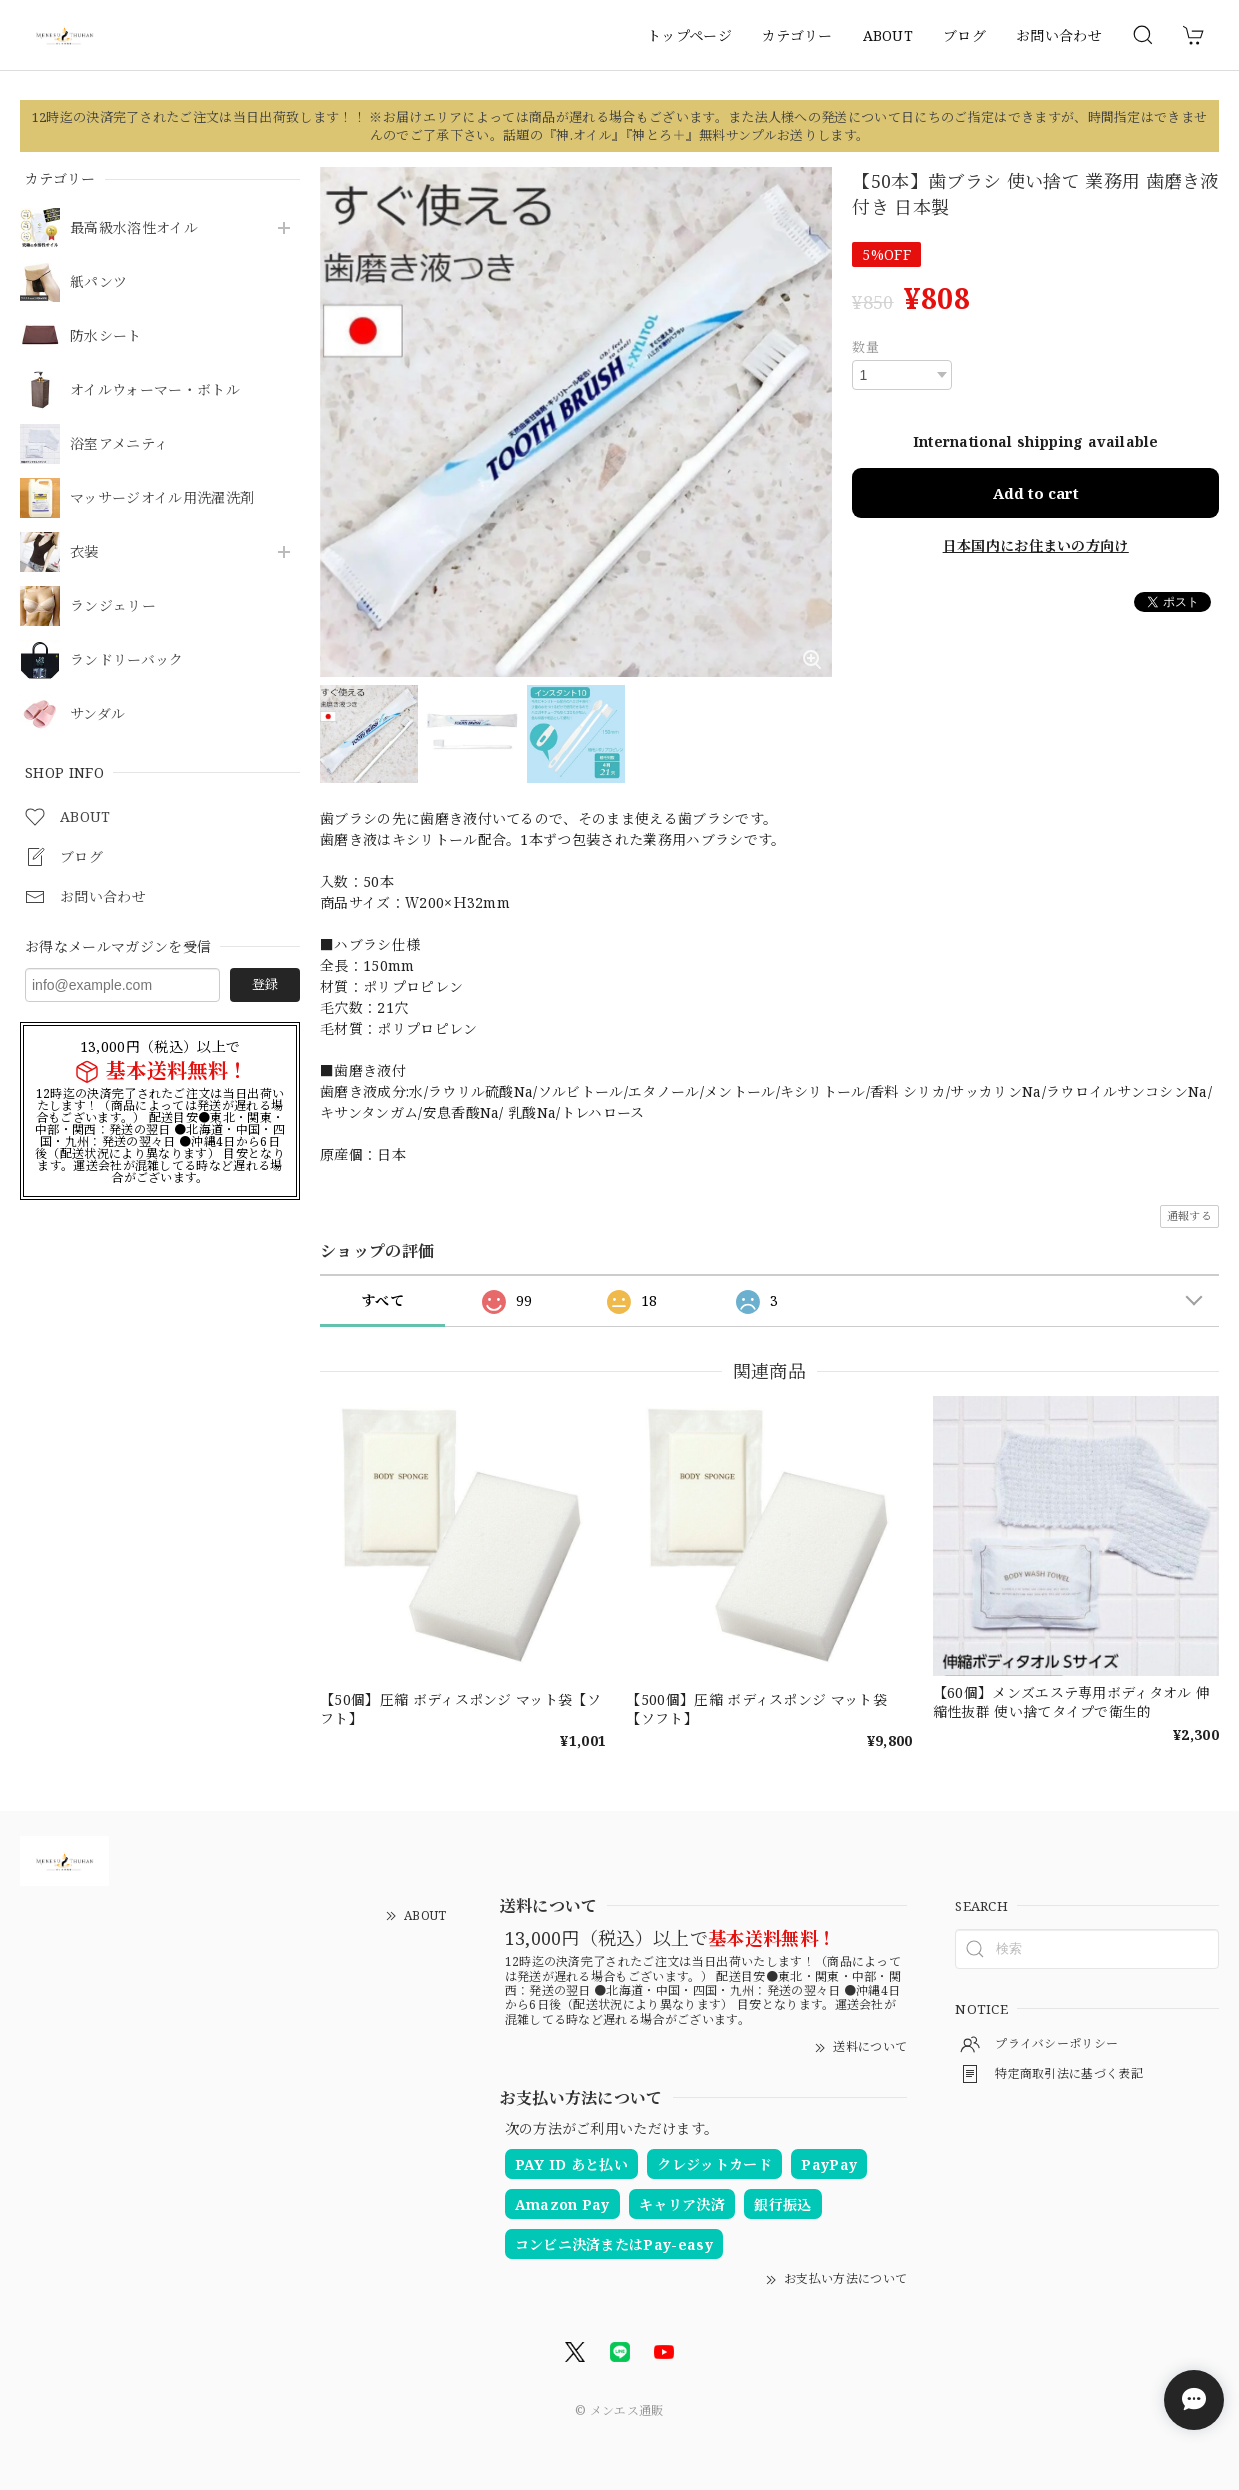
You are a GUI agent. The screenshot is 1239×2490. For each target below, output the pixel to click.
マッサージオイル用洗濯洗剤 (162, 498)
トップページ (689, 35)
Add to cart (1036, 493)
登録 (265, 984)
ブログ (964, 35)
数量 (865, 347)
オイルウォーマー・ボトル (155, 390)
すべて (382, 1300)
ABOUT (888, 35)
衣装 (84, 552)
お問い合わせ (1059, 35)
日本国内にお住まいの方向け (1036, 544)
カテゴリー (797, 35)
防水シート (106, 336)
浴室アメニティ (119, 444)
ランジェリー (113, 606)
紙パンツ (98, 282)
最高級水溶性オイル (134, 228)
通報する (1189, 1215)
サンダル (97, 714)
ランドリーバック (127, 660)
